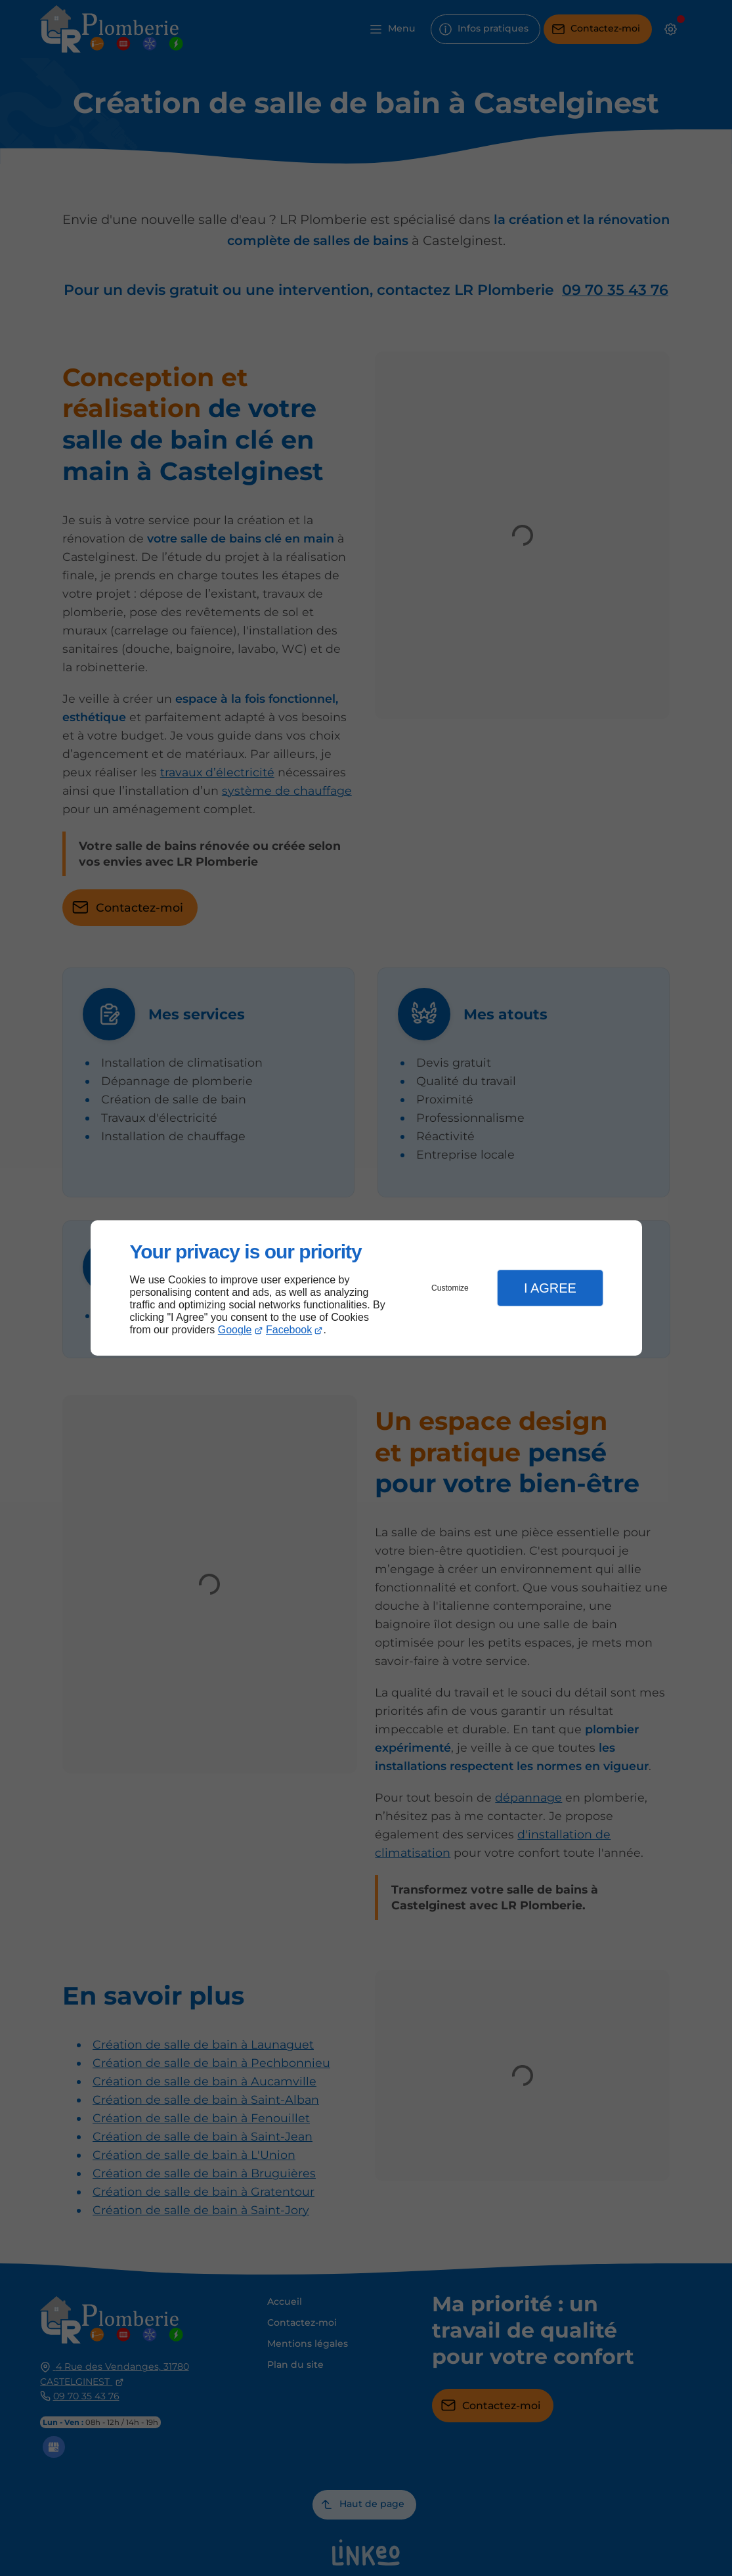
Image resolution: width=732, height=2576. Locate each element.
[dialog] (366, 1288)
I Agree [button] (550, 1288)
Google (235, 1329)
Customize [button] (450, 1288)
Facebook (289, 1329)
